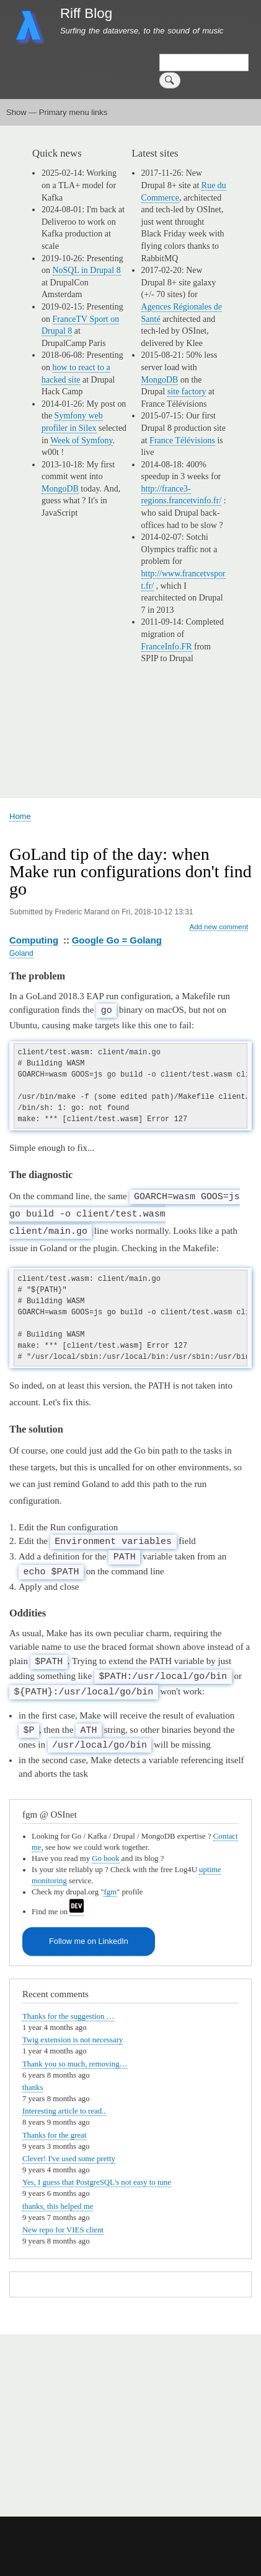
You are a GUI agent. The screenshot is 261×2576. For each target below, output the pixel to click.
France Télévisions (182, 440)
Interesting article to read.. (64, 2105)
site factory (186, 391)
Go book (105, 1853)
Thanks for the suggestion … (68, 2010)
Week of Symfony (81, 440)
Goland (21, 953)
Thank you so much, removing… (74, 2058)
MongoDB (60, 488)
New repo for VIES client (63, 2224)
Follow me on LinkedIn (88, 1935)
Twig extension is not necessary (72, 2034)
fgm (110, 1886)
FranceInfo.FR (166, 646)
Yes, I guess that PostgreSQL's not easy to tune (96, 2176)
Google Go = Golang (117, 940)
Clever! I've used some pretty (68, 2153)
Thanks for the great (54, 2129)
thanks (32, 2082)
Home (20, 816)
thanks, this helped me (57, 2201)
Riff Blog (86, 13)
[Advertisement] (156, 2413)
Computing (33, 940)
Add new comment (219, 926)
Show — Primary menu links (56, 112)
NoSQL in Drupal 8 (87, 270)
